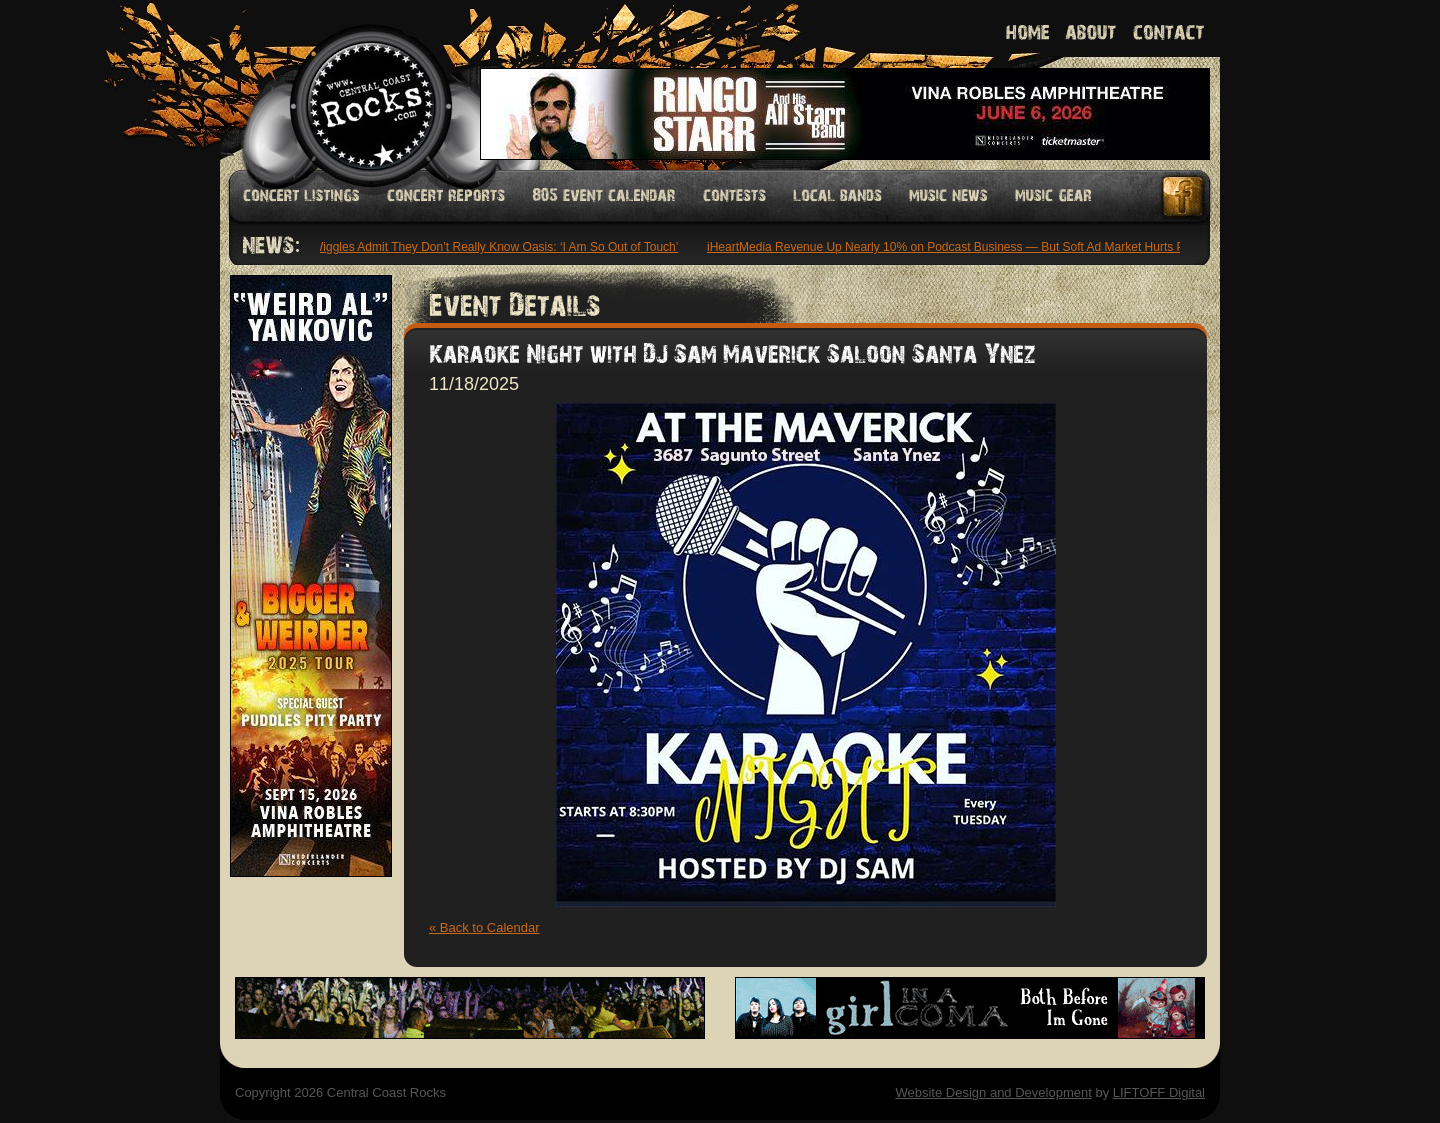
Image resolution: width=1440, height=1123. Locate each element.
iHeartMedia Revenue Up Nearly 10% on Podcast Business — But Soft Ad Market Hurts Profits (963, 247)
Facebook (1184, 196)
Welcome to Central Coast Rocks (347, 84)
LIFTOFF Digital (1159, 1092)
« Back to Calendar (484, 927)
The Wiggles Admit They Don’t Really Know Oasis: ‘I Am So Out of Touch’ (487, 247)
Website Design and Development (993, 1092)
